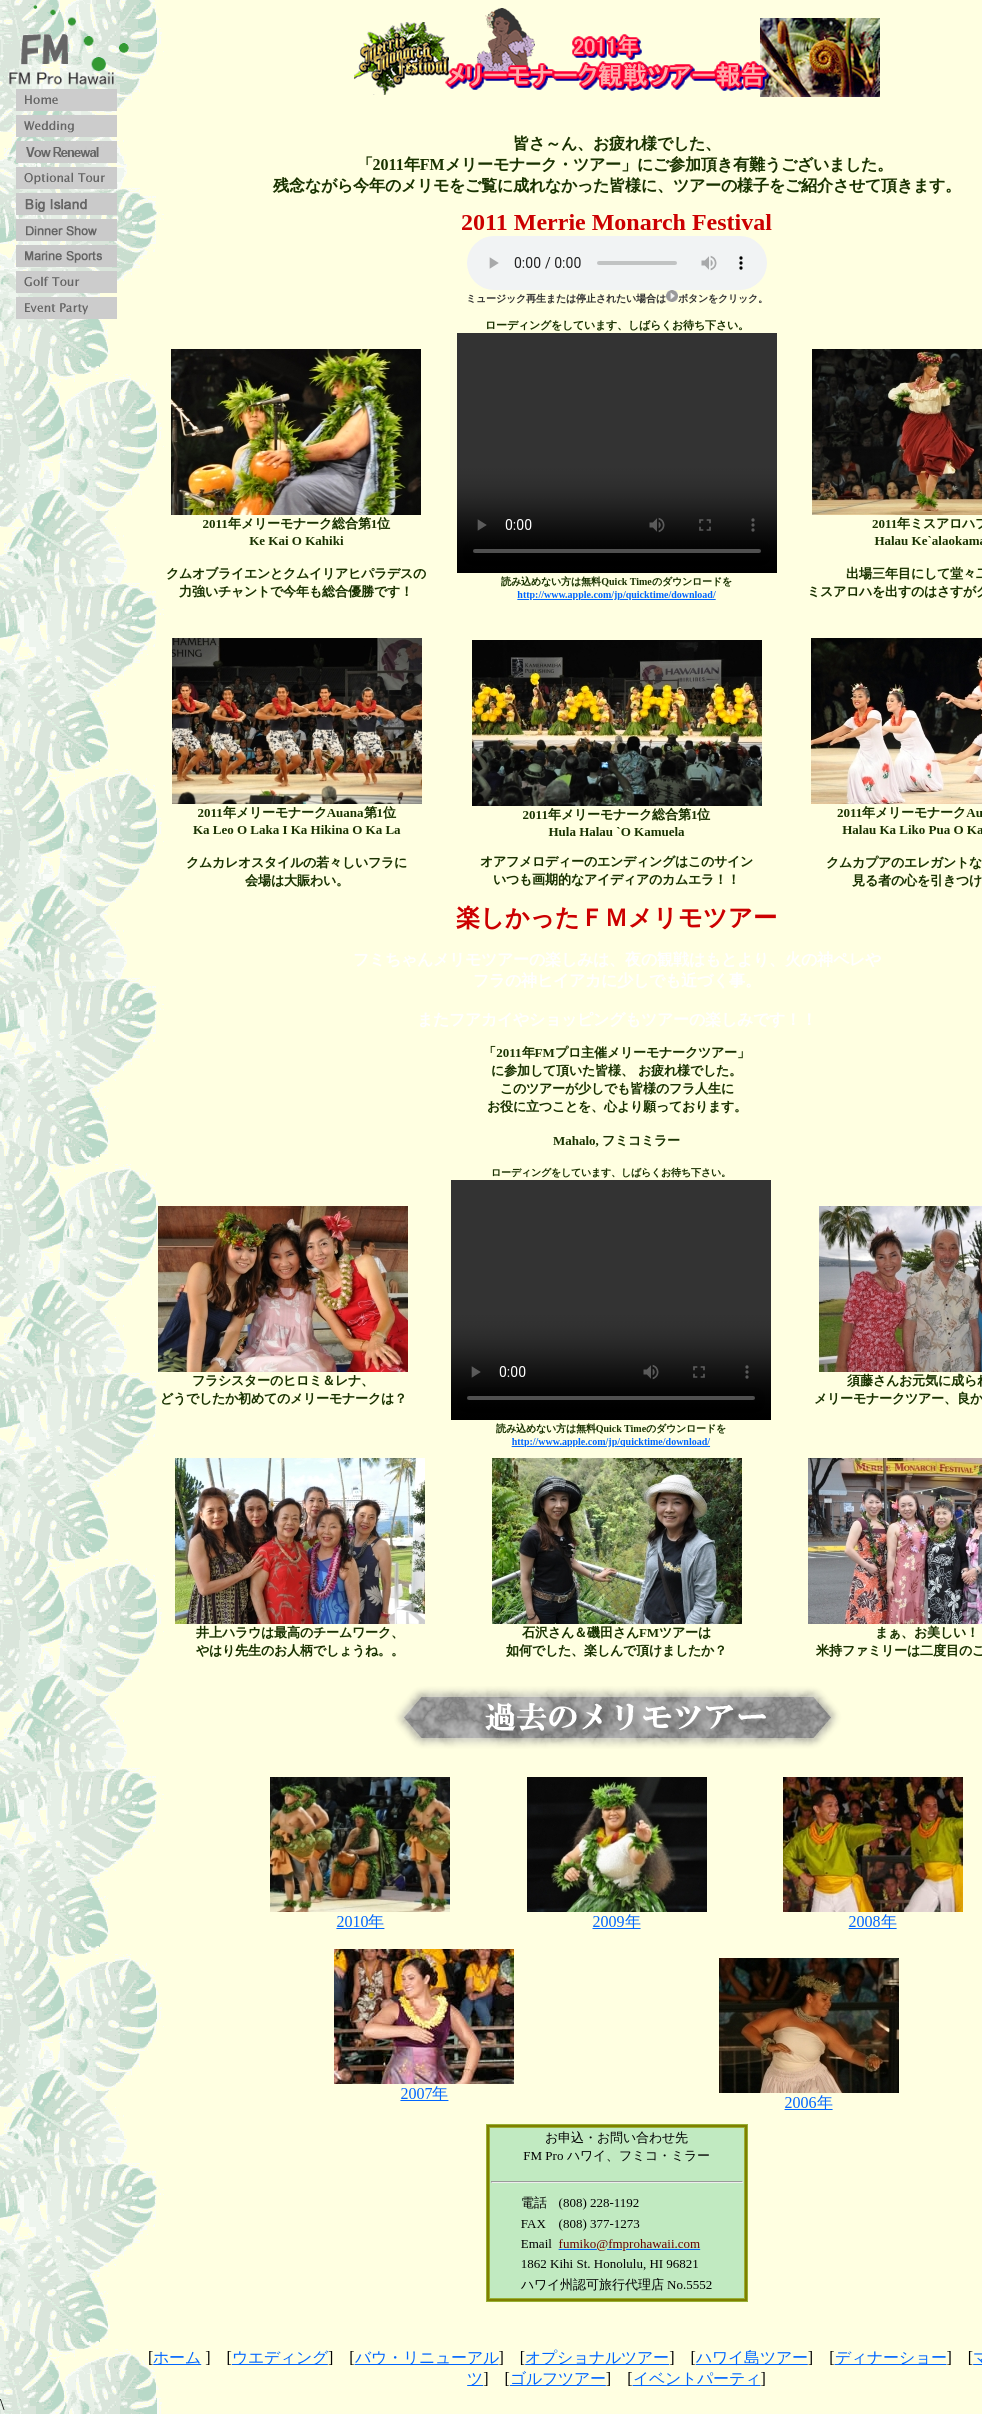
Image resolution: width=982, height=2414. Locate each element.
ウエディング (280, 2357)
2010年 (360, 1914)
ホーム (177, 2357)
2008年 (873, 1914)
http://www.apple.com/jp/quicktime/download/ (616, 594)
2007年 (424, 2086)
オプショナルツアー (597, 2357)
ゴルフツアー (558, 2378)
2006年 (809, 2095)
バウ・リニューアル (427, 2357)
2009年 (617, 1914)
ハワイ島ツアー (752, 2357)
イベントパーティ (697, 2378)
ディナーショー (891, 2357)
